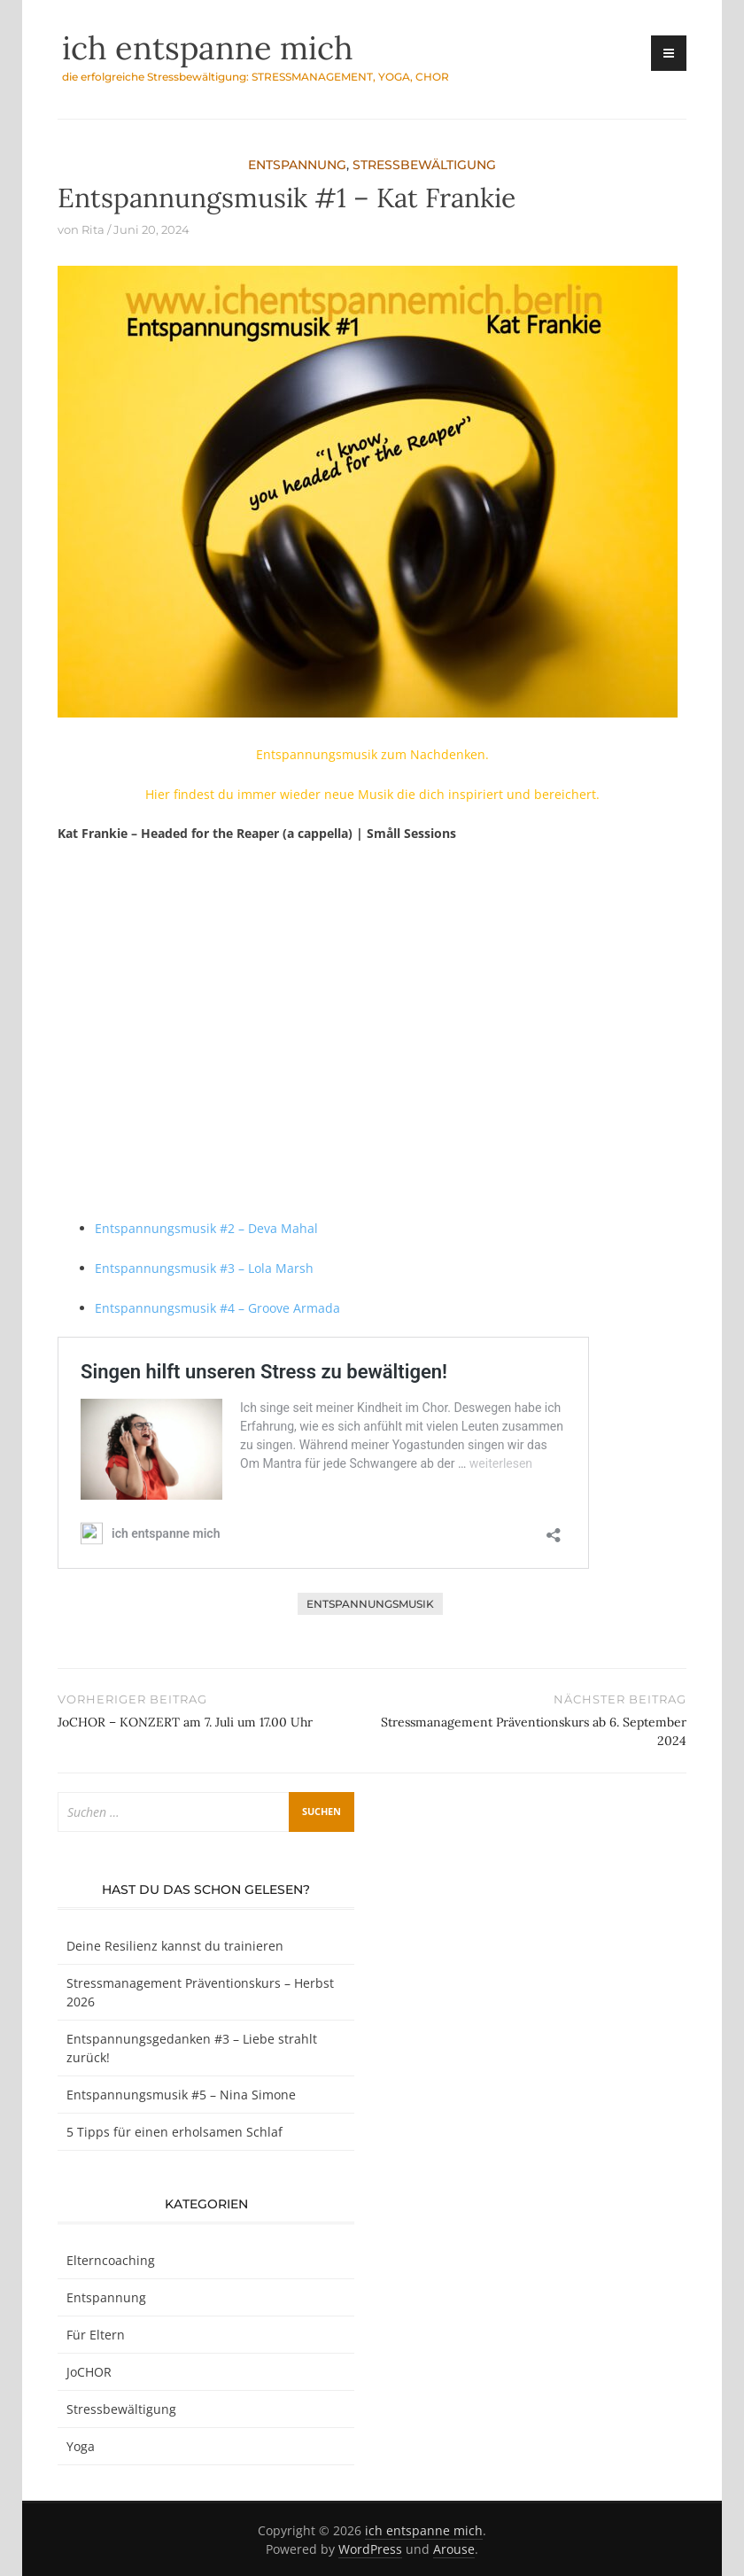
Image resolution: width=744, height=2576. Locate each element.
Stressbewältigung (424, 165)
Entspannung (297, 165)
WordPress (370, 2549)
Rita (93, 229)
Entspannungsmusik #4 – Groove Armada (217, 1308)
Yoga (80, 2446)
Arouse (454, 2549)
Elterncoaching (110, 2260)
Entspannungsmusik (370, 1603)
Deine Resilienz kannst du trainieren (174, 1945)
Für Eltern (95, 2334)
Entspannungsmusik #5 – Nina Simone (181, 2094)
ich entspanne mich (207, 47)
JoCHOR (89, 2371)
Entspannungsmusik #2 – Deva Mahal (206, 1228)
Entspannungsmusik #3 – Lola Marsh (204, 1268)
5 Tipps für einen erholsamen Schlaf (174, 2131)
